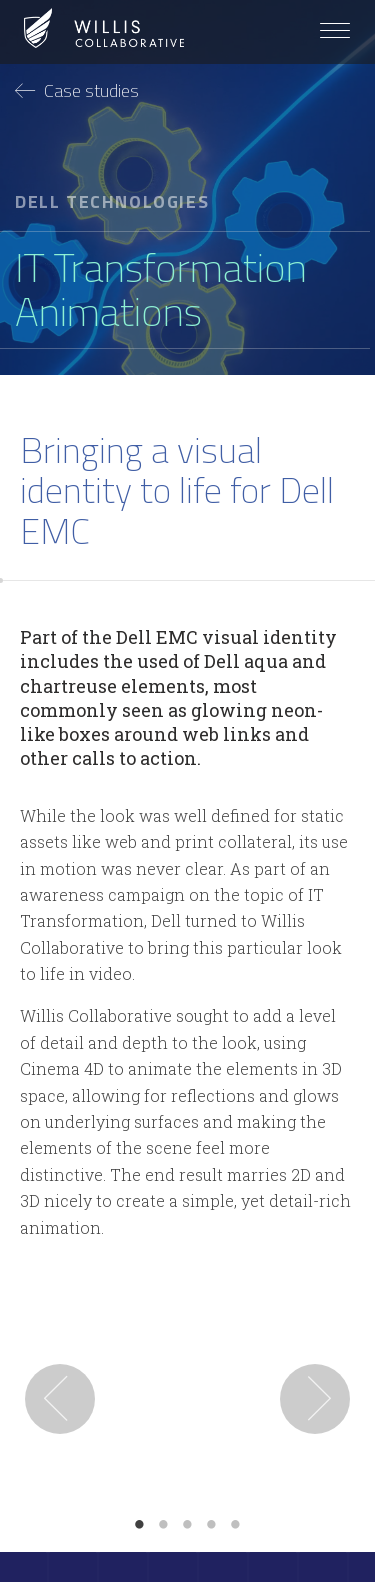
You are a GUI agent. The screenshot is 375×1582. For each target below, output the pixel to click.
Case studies (77, 90)
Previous (60, 1399)
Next (315, 1399)
